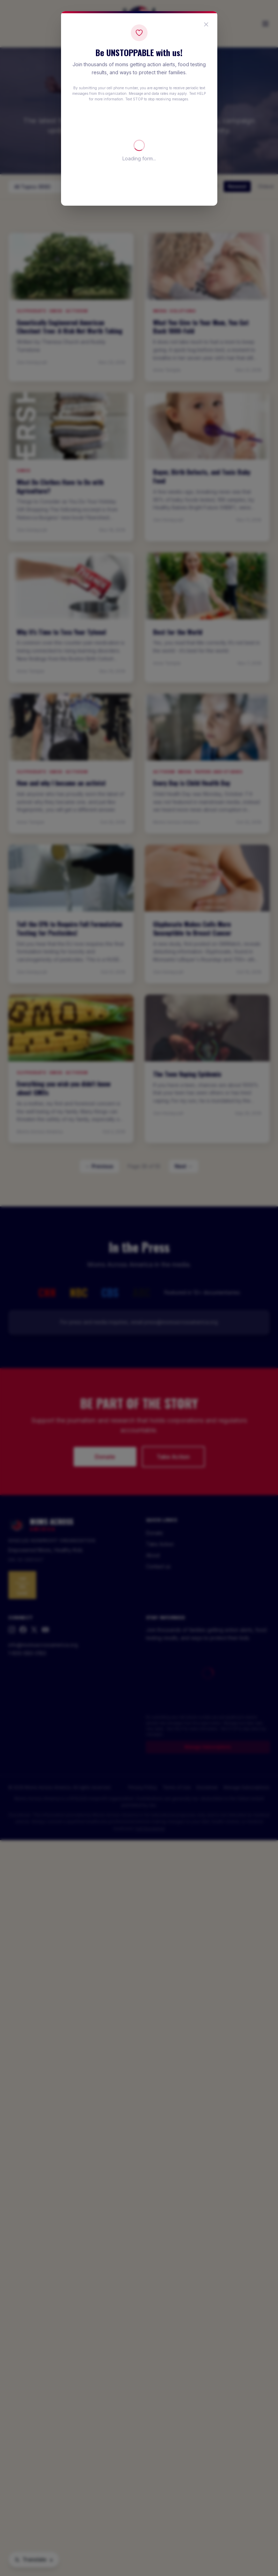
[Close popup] (206, 24)
